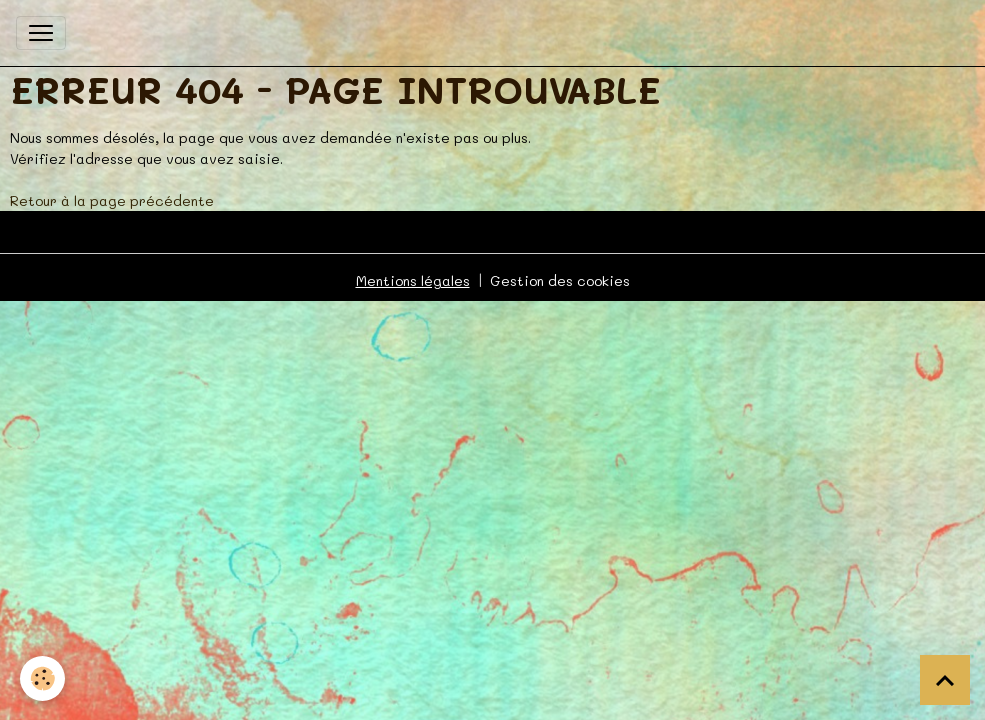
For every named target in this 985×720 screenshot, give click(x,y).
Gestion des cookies (560, 280)
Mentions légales (413, 280)
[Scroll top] (945, 680)
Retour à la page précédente (112, 200)
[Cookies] (42, 678)
